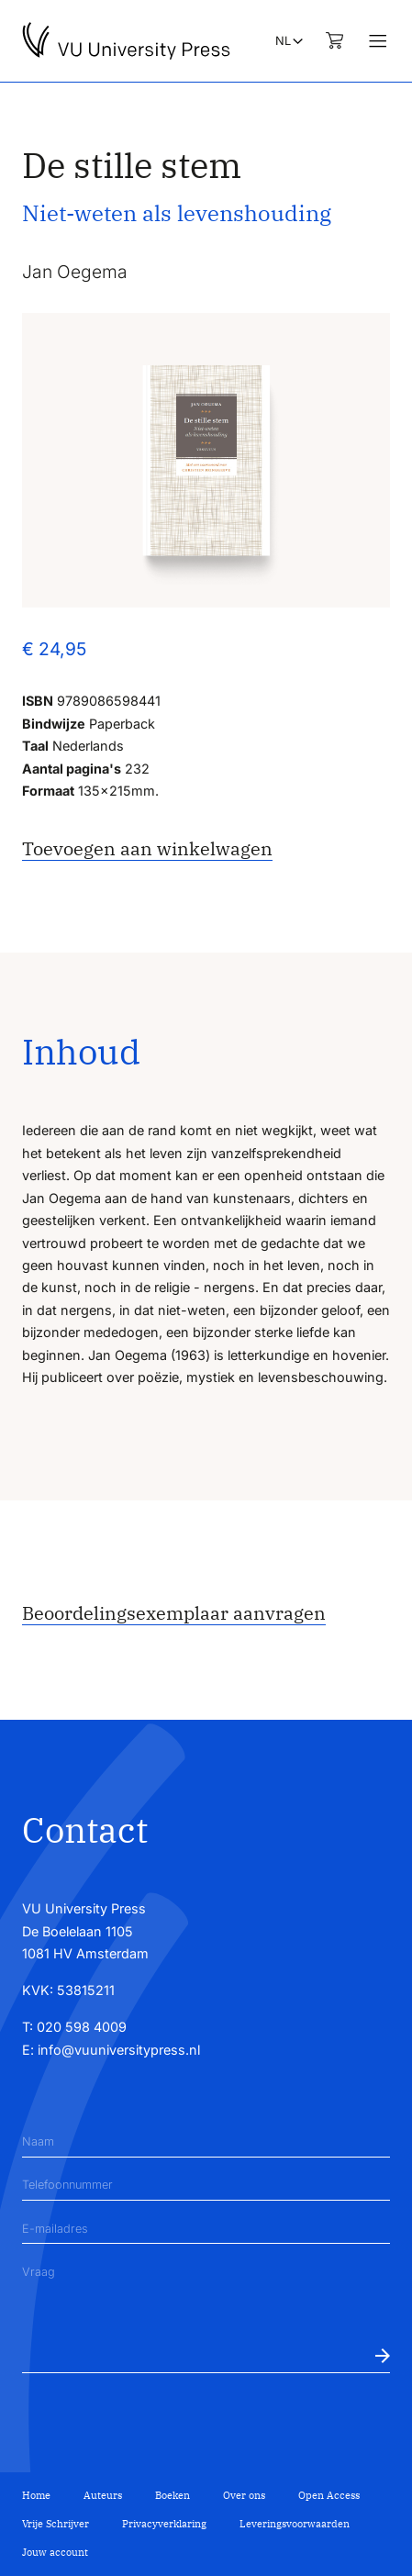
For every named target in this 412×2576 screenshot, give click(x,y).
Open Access (329, 2495)
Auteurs (103, 2495)
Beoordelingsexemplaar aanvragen (174, 1612)
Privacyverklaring (164, 2523)
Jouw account (55, 2552)
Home (36, 2495)
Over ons (244, 2495)
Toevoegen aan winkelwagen (147, 848)
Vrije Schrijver (55, 2523)
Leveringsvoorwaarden (294, 2523)
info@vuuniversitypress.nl (119, 2049)
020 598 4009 (82, 2027)
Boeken (172, 2495)
